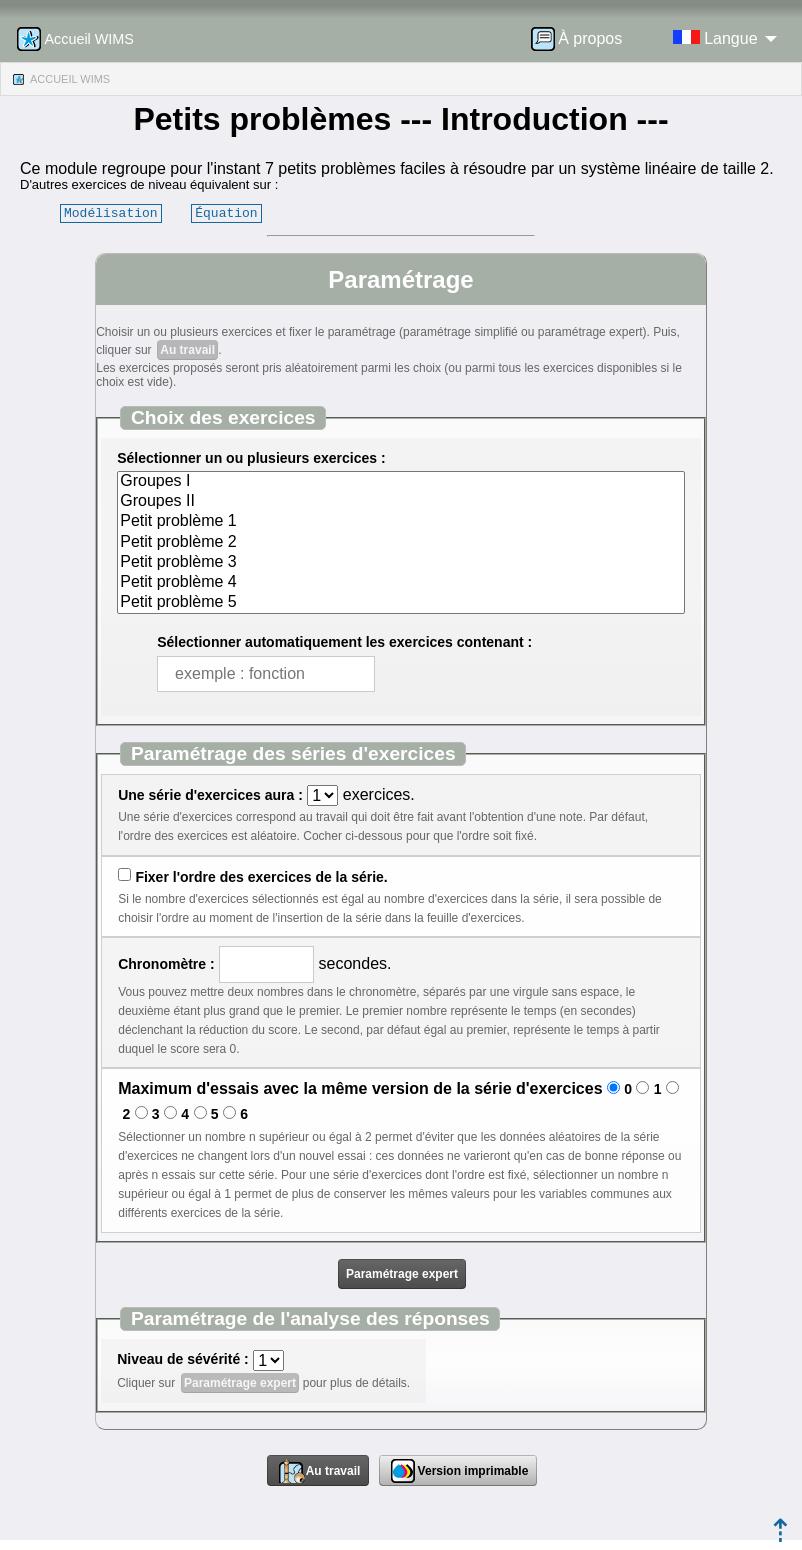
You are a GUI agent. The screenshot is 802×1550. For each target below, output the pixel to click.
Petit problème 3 (401, 563)
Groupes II (401, 502)
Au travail (187, 350)
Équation (226, 213)
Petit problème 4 (401, 583)
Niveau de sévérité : (183, 1359)
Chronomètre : (166, 964)
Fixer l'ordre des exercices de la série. (261, 877)
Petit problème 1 (401, 522)
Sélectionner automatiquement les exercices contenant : (344, 642)
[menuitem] (583, 39)
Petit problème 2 (401, 543)
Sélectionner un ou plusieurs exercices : (251, 458)
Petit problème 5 (401, 603)
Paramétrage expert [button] (402, 1274)
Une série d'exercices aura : (210, 795)
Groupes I (401, 482)
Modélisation (111, 213)
